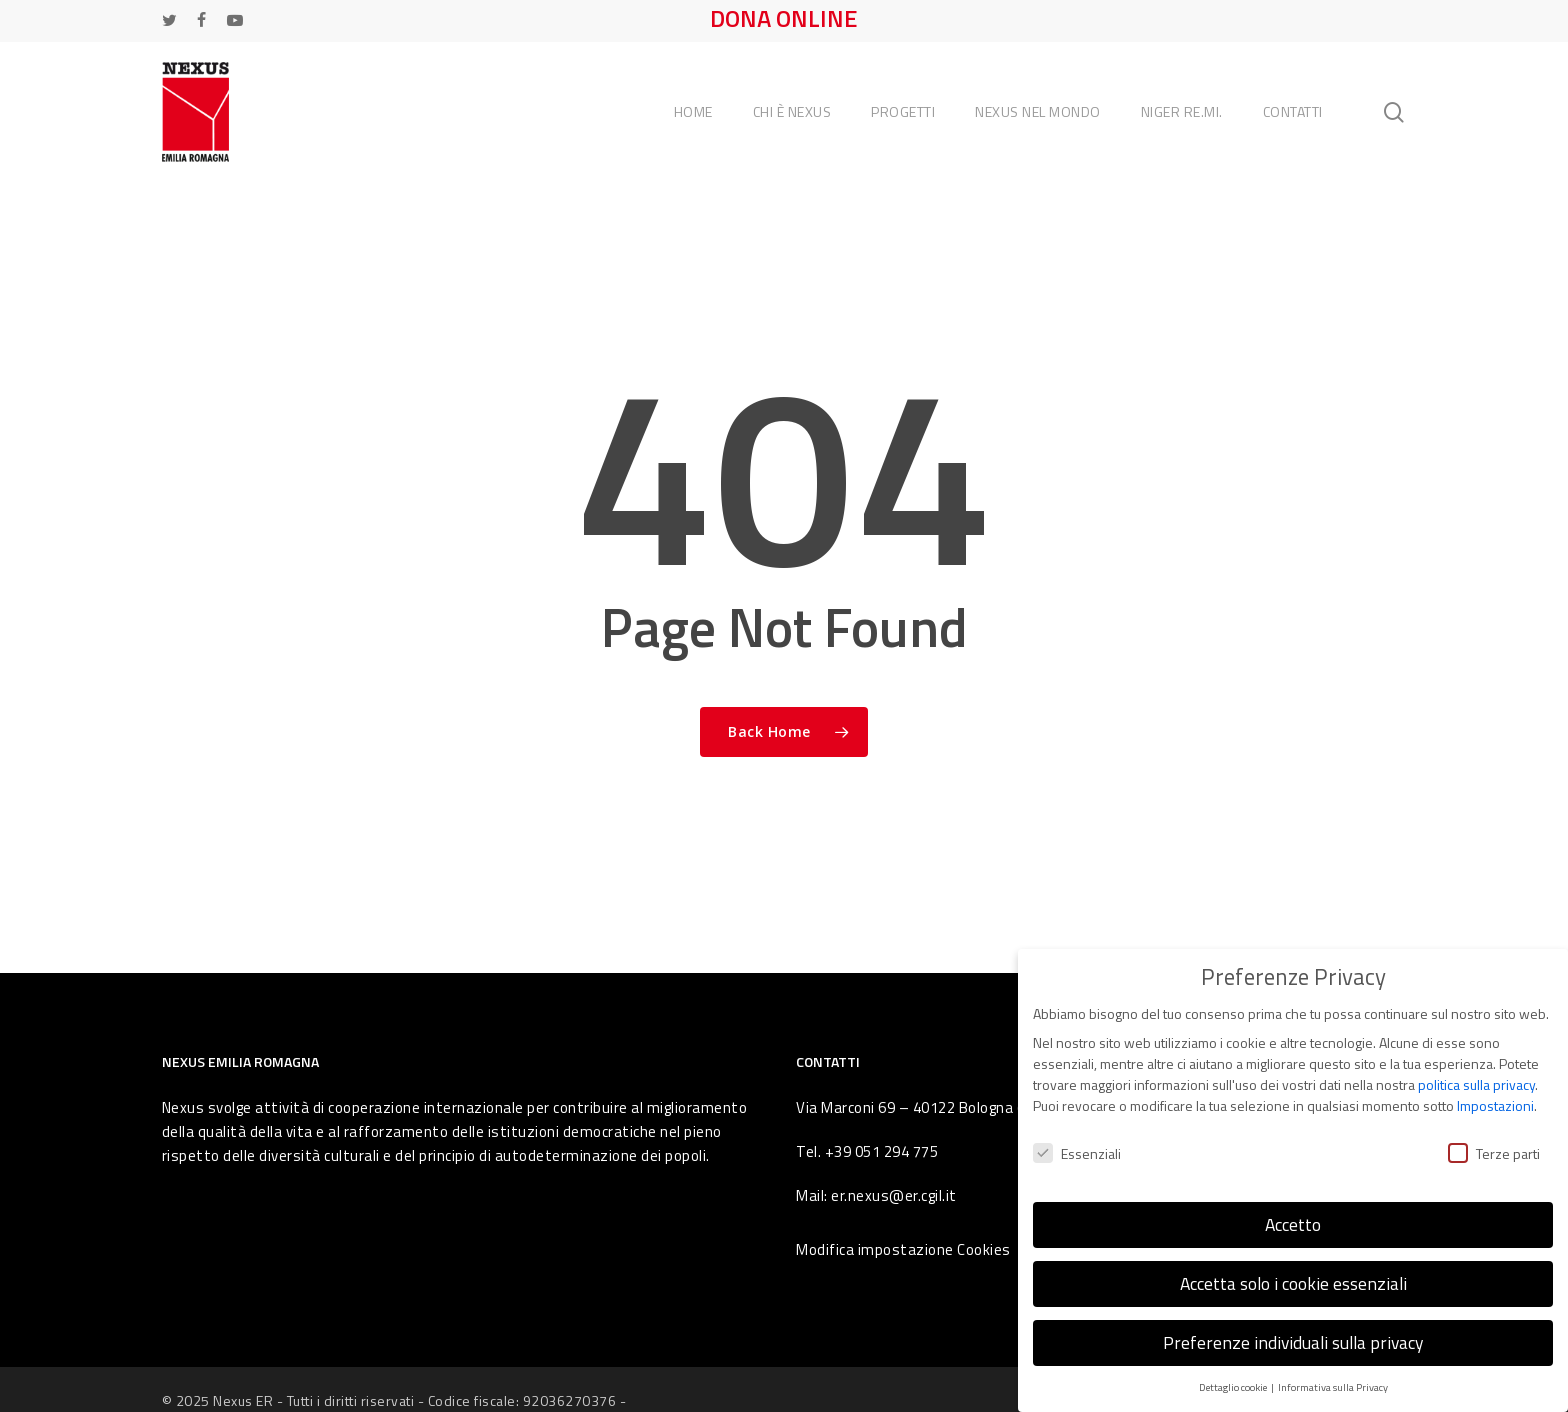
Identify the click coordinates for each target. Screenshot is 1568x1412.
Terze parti (1494, 1139)
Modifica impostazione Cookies (903, 1249)
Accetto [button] (1293, 1211)
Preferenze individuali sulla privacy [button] (1293, 1329)
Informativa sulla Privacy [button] (1333, 1374)
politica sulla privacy (1476, 1071)
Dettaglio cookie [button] (1234, 1374)
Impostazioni (1495, 1092)
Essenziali (1077, 1139)
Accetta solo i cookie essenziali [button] (1293, 1270)
